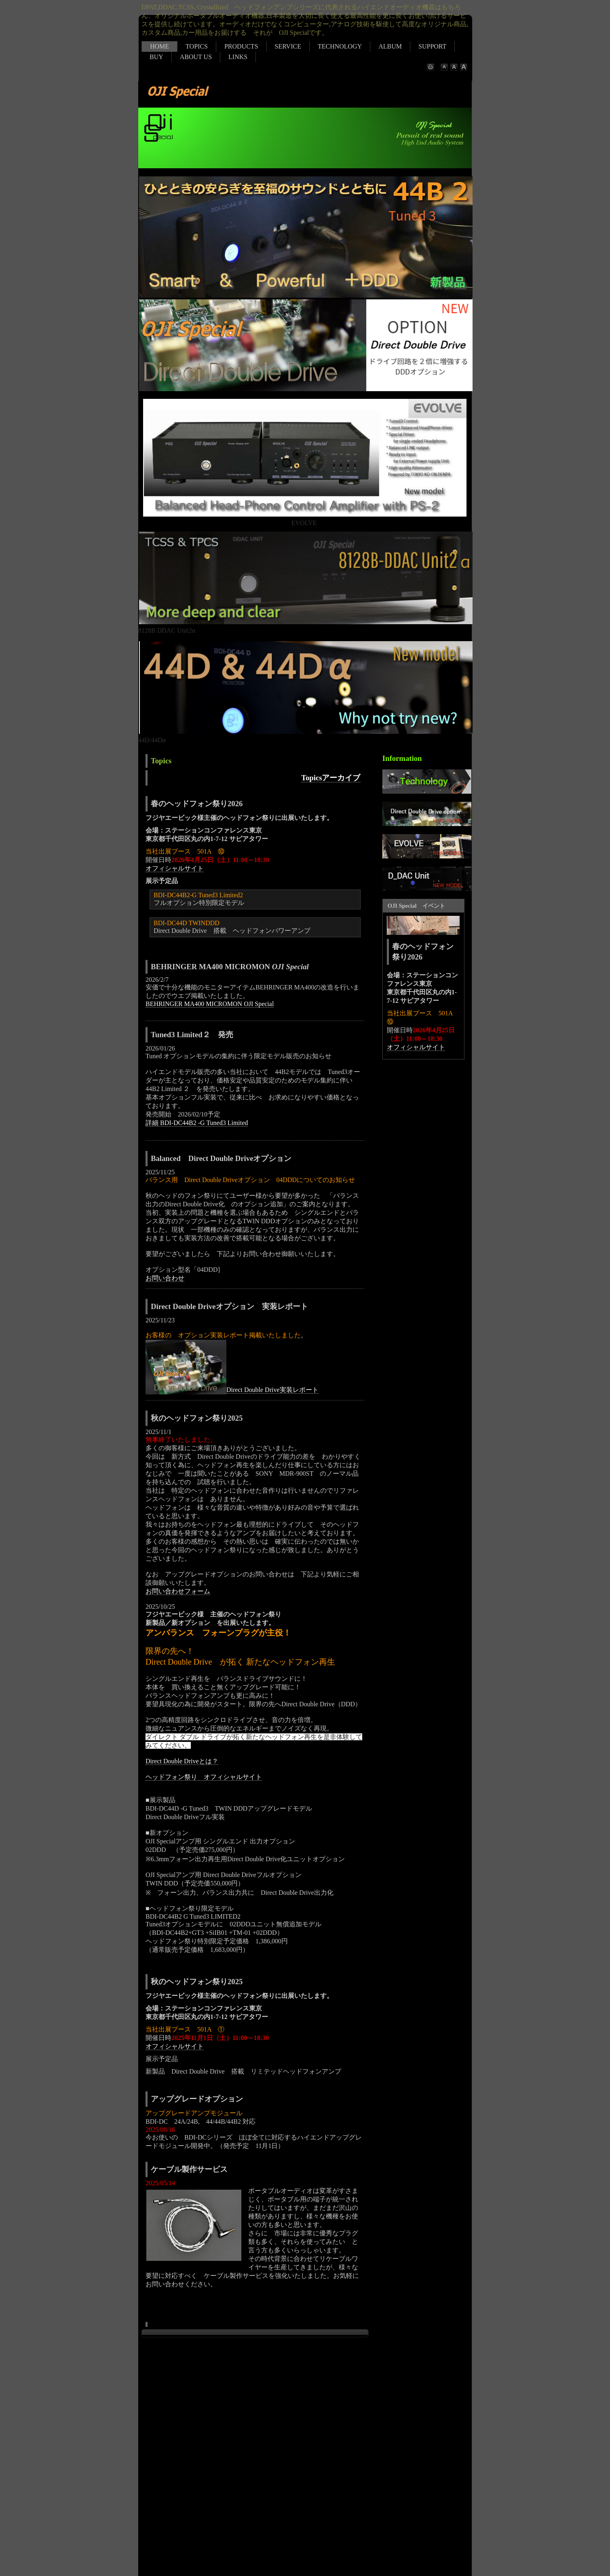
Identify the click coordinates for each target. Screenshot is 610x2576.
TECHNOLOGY (340, 46)
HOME (159, 46)
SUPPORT (432, 46)
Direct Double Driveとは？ (182, 1761)
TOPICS (197, 46)
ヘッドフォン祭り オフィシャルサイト (204, 1776)
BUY (156, 56)
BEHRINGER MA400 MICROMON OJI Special (210, 1003)
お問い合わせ (165, 1278)
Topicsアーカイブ (330, 777)
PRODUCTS (241, 46)
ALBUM (390, 46)
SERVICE (288, 46)
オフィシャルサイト (175, 868)
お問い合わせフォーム (178, 1591)
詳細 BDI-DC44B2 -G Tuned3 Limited (197, 1122)
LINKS (237, 56)
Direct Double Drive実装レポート (272, 1389)
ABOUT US (196, 56)
